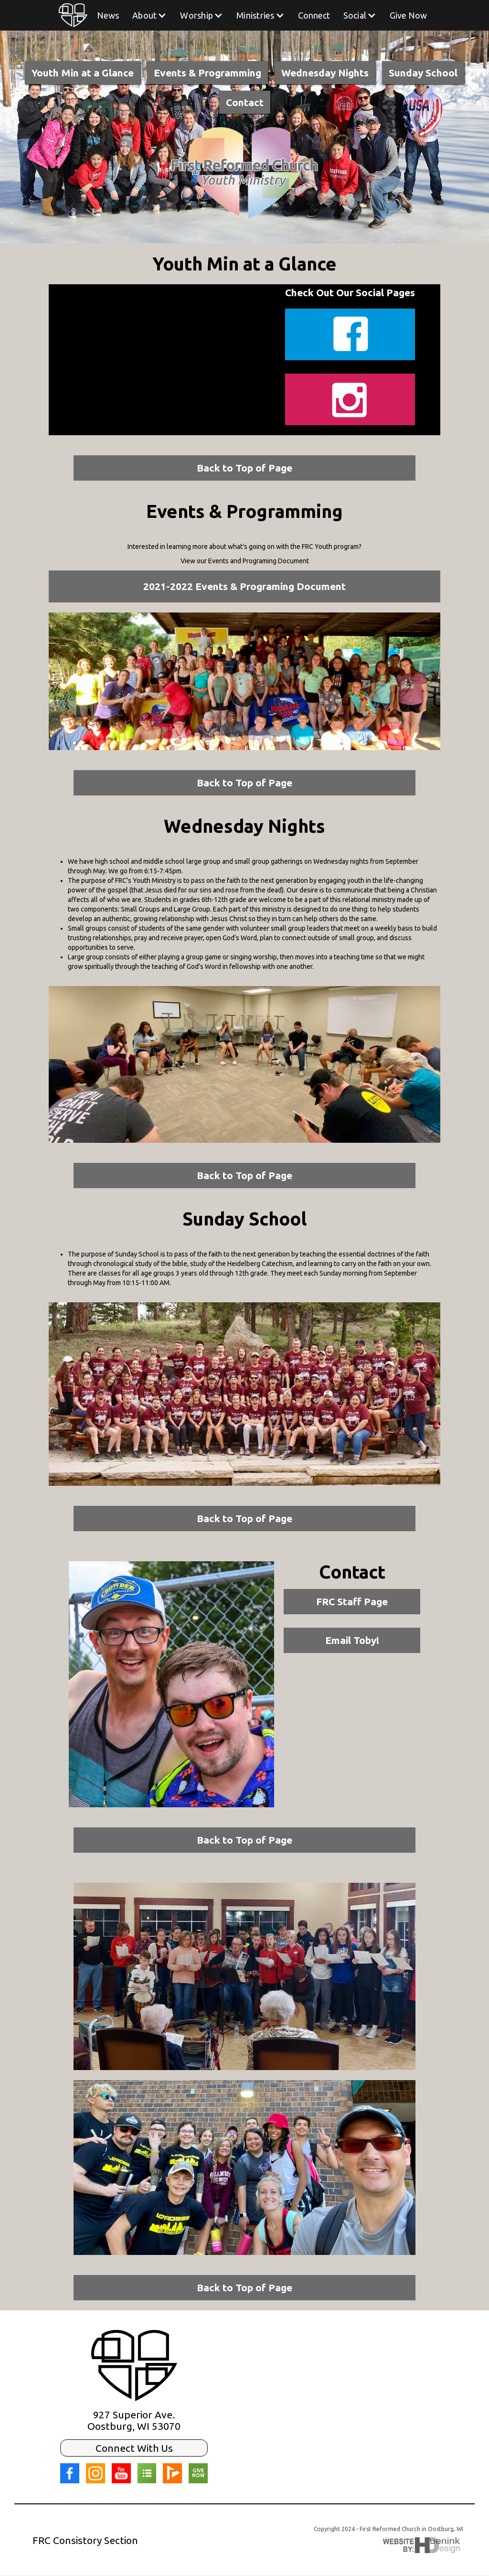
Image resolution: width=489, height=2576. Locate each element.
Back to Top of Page (244, 467)
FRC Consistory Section (85, 2540)
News (108, 15)
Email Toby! (352, 1640)
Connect (314, 15)
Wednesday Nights (325, 72)
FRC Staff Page (352, 1601)
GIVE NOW (198, 2473)
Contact (245, 102)
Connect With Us (134, 2448)
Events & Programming (207, 72)
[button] (149, 15)
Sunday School (423, 72)
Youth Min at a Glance (83, 72)
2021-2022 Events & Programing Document (244, 586)
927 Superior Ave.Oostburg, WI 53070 (134, 2420)
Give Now (408, 15)
